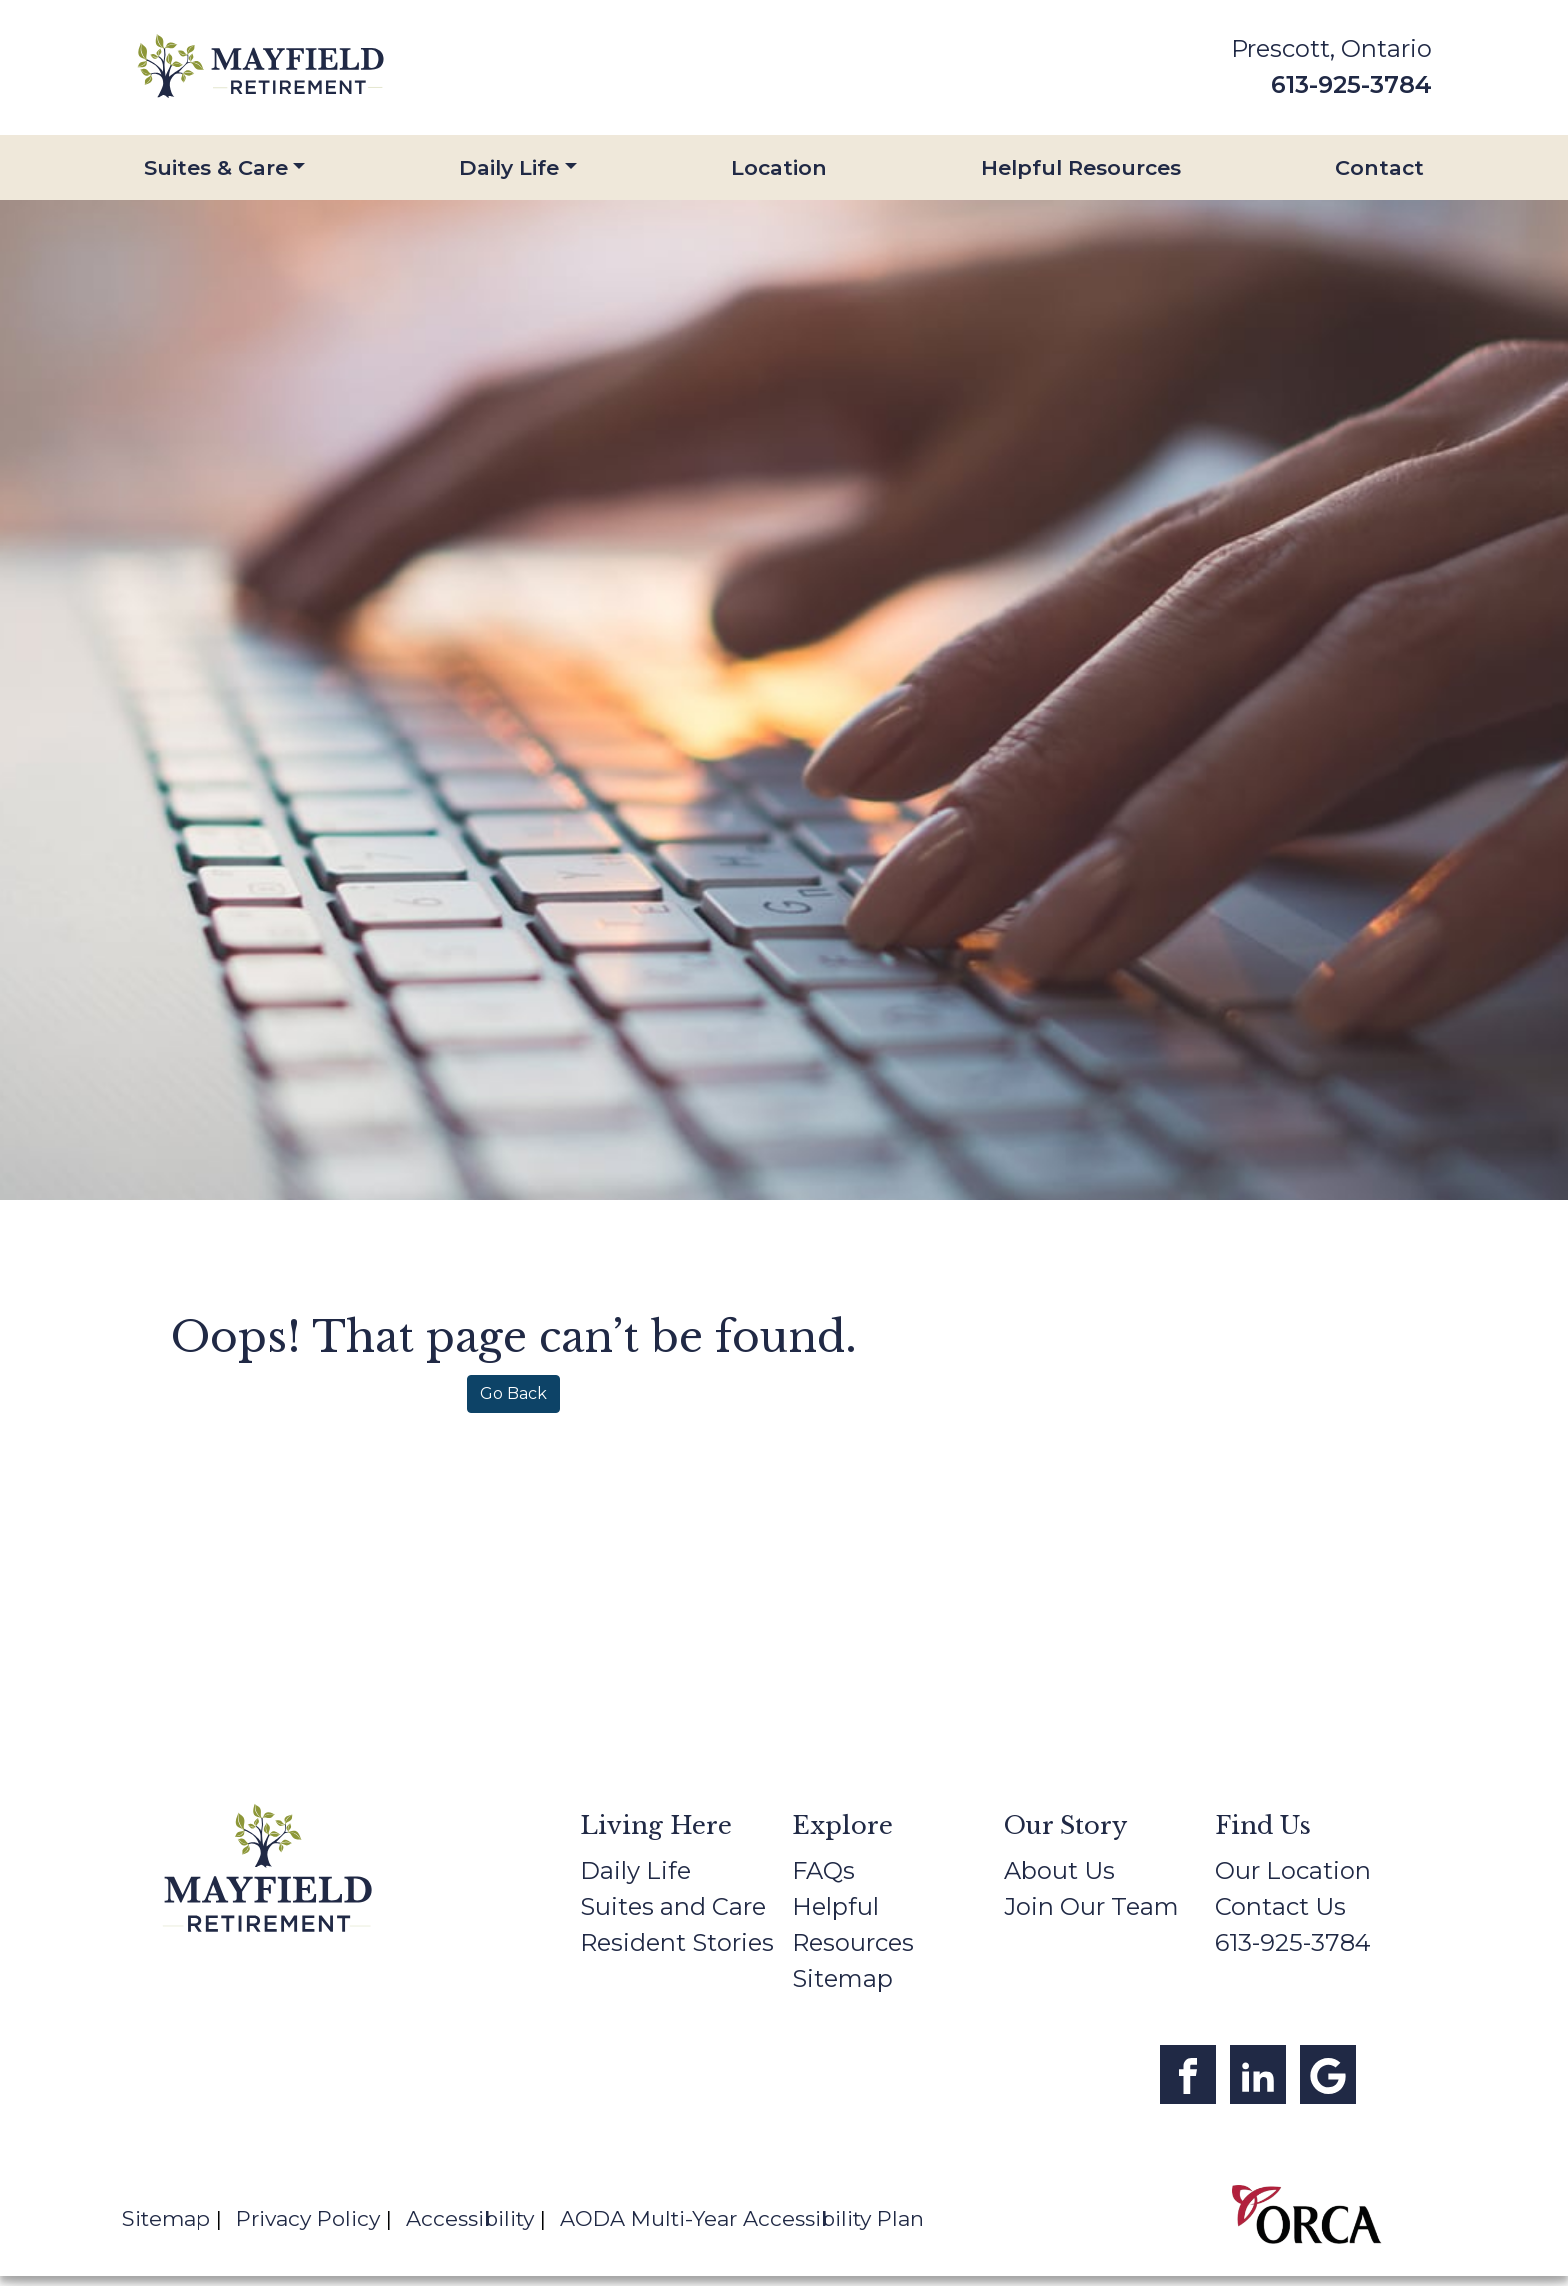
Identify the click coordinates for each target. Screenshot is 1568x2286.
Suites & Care (216, 167)
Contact (1379, 167)
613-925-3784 (1351, 84)
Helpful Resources (1081, 167)
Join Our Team (1091, 1906)
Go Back (513, 1393)
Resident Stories (677, 1942)
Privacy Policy (308, 2218)
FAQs (823, 1870)
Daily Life (509, 167)
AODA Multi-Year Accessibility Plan (742, 2218)
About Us (1059, 1870)
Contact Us (1280, 1906)
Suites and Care (673, 1906)
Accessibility (470, 2218)
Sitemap (842, 1978)
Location (779, 167)
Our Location (1293, 1870)
